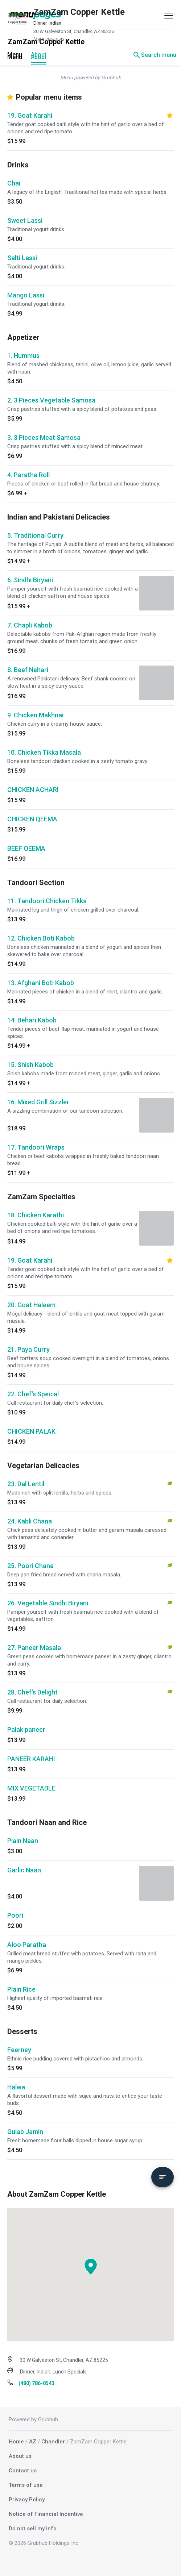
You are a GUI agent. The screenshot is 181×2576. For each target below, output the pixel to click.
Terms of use (26, 2485)
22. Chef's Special (33, 1394)
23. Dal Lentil (25, 1484)
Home (16, 2441)
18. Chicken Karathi (35, 1215)
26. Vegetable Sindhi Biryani (47, 1603)
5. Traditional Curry (35, 535)
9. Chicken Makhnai (35, 715)
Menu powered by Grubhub (90, 77)
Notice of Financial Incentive (46, 2514)
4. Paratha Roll (28, 475)
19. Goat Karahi (29, 115)
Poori (15, 1915)
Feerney (19, 2050)
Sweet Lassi (24, 220)
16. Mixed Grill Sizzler (38, 1102)
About (38, 54)
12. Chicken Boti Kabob (41, 938)
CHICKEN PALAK (31, 1431)
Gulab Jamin (25, 2131)
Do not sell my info (33, 2528)
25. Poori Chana (30, 1566)
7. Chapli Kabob (29, 625)
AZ (32, 2441)
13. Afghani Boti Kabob (40, 983)
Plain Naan (22, 1841)
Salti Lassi (22, 258)
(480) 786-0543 (49, 39)
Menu (14, 54)
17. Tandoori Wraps (36, 1147)
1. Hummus (23, 355)
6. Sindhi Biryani (30, 580)
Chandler (53, 2441)
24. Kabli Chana (29, 1521)
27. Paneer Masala (34, 1647)
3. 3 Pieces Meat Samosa (44, 437)
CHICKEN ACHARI (33, 789)
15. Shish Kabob (30, 1064)
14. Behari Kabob (32, 1020)
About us (20, 2456)
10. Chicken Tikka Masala (44, 752)
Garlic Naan (24, 1870)
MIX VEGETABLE (31, 1788)
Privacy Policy (27, 2499)
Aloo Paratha (26, 1944)
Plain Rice (21, 1989)
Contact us (23, 2470)
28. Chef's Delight (32, 1692)
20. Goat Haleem (31, 1305)
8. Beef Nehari (27, 670)
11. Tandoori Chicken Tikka (47, 901)
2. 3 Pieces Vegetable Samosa (51, 400)
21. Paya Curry (28, 1349)
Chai (13, 183)
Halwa (16, 2087)
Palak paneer (26, 1729)
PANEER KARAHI (31, 1759)
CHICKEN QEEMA (32, 819)
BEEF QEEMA (26, 848)
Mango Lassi (25, 295)
